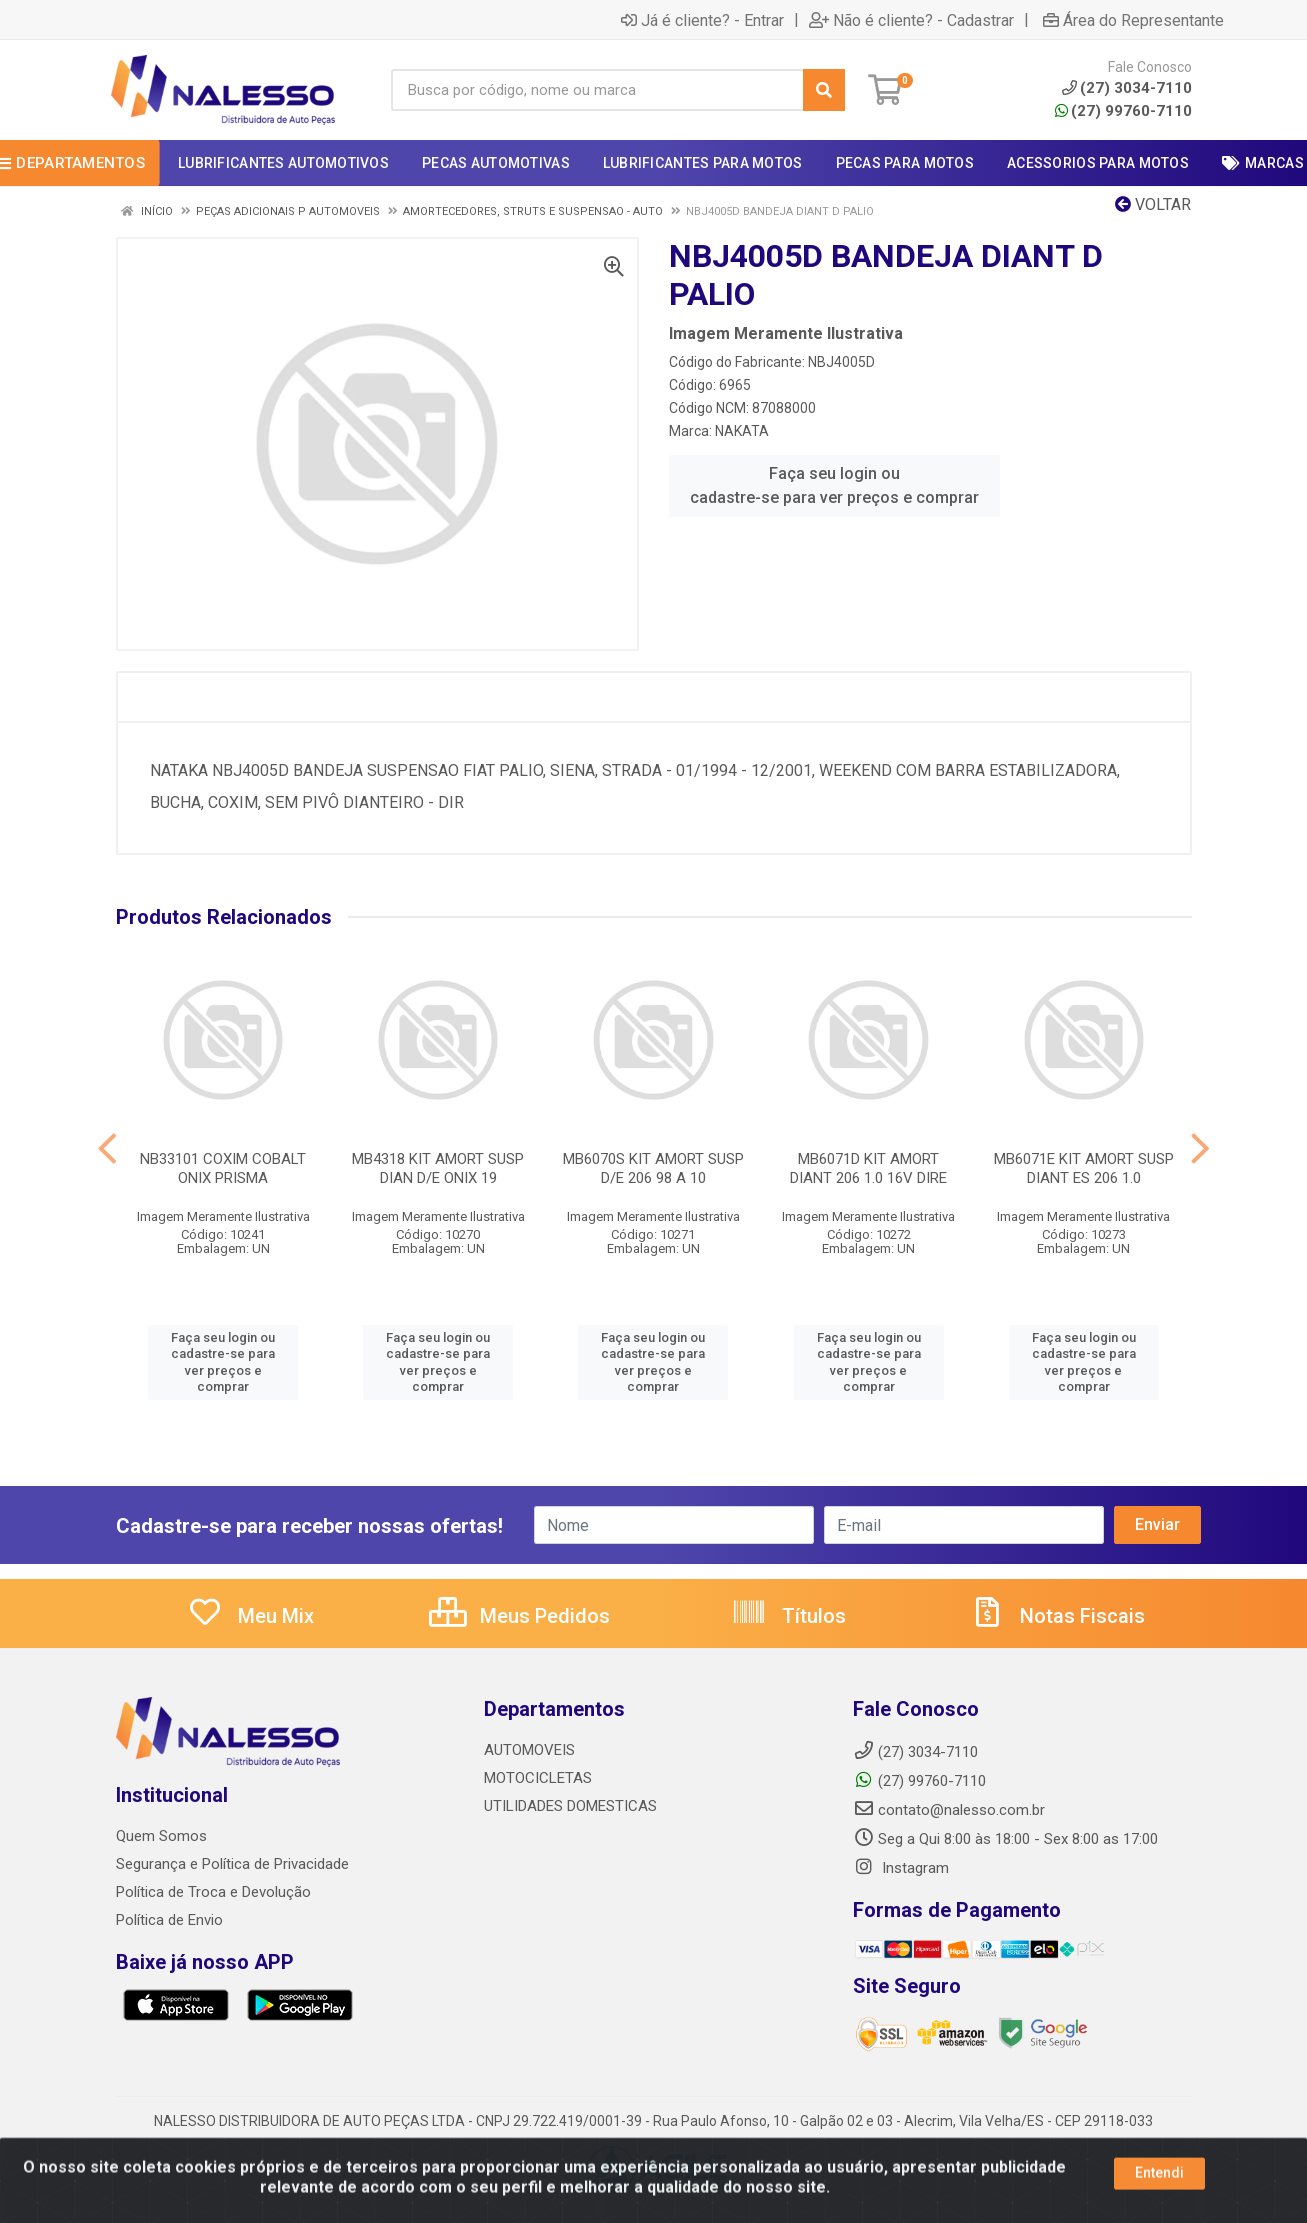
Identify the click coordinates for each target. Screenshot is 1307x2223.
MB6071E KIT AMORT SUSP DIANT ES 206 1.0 (1084, 1168)
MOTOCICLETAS (538, 1778)
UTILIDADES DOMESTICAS (570, 1806)
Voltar (1153, 204)
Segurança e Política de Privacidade (232, 1864)
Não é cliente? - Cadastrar (911, 20)
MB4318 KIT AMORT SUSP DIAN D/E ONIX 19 (438, 1168)
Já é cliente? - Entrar (702, 20)
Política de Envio (169, 1920)
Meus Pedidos (519, 1616)
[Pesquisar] (824, 90)
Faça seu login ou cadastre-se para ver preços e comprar (834, 485)
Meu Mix (250, 1616)
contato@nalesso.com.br (949, 1810)
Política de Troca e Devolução (213, 1892)
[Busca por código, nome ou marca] (597, 90)
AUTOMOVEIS (529, 1750)
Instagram (901, 1868)
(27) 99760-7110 (1123, 111)
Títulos (788, 1616)
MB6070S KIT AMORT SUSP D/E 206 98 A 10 (653, 1168)
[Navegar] (107, 1149)
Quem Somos (161, 1836)
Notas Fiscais (1057, 1616)
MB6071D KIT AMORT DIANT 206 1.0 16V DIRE (868, 1168)
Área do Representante (1133, 20)
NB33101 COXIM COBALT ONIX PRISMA (223, 1168)
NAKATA (742, 431)
